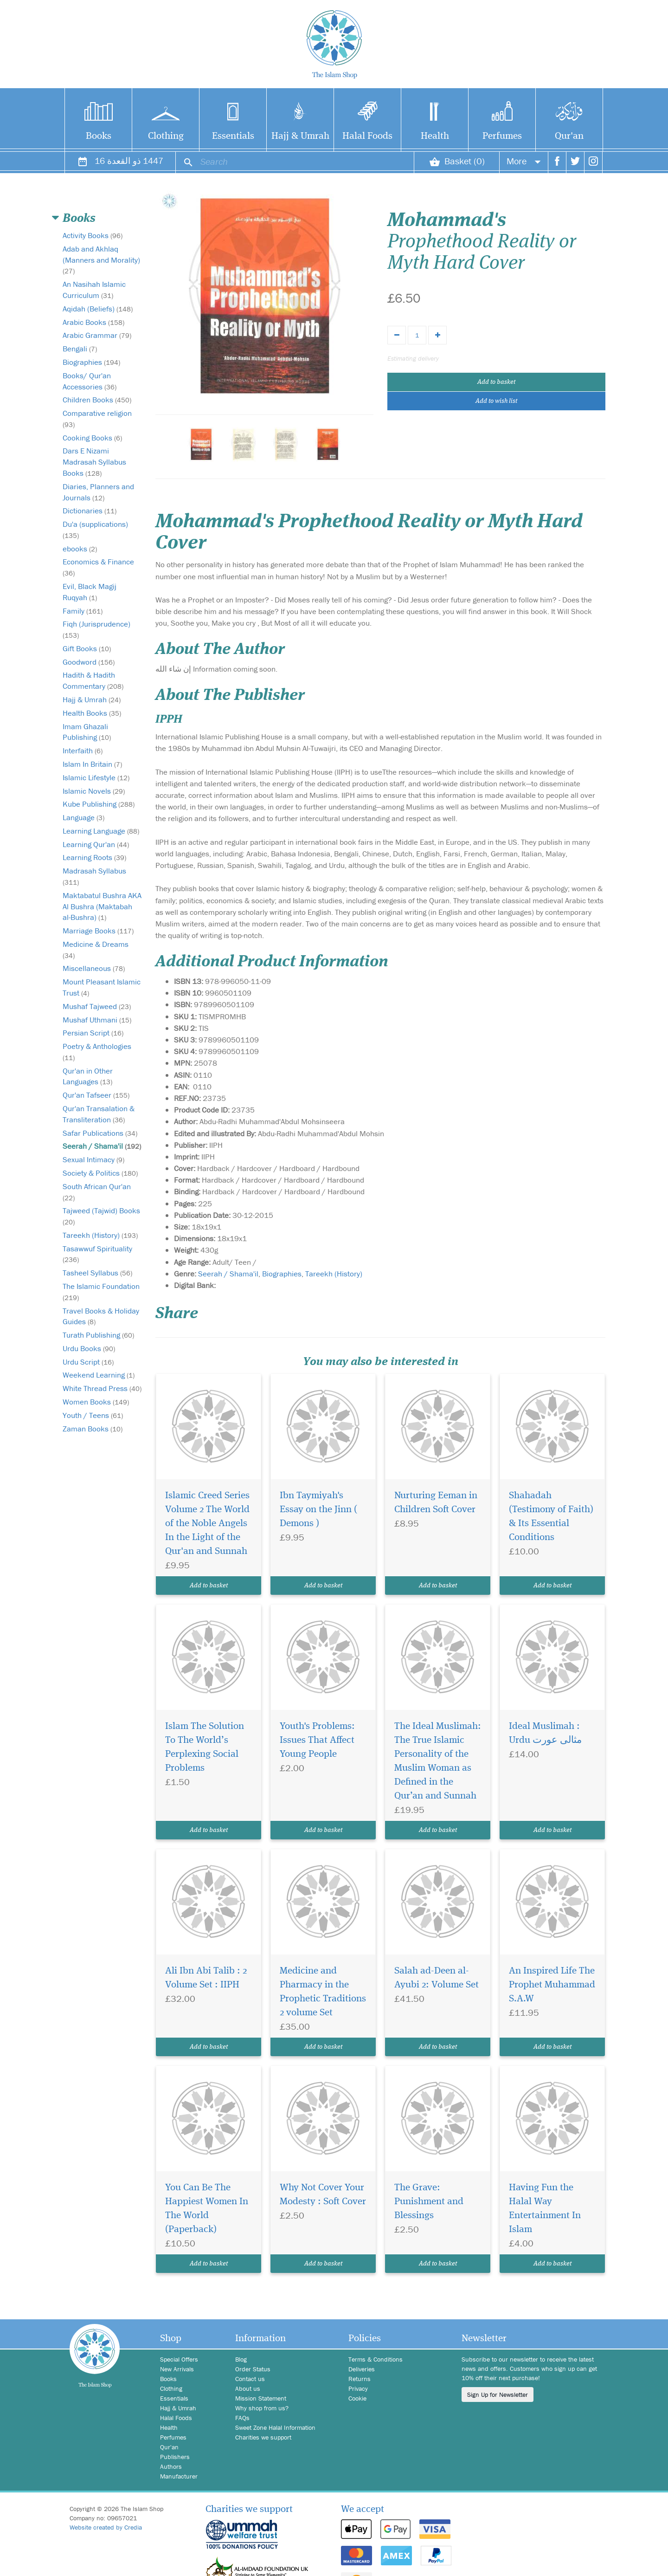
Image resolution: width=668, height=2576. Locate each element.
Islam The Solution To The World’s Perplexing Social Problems (204, 1747)
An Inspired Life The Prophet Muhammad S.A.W (552, 1985)
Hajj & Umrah (300, 136)
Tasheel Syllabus (97, 1273)
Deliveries (361, 2369)
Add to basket (496, 382)
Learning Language (101, 831)
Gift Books (87, 648)
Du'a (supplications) (95, 529)
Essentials (233, 136)
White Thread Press (102, 1388)
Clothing (166, 136)
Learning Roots (94, 857)
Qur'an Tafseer (96, 1095)
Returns (359, 2379)
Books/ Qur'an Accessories (89, 381)
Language (83, 817)
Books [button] (79, 219)
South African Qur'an (97, 1191)
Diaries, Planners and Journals (98, 492)
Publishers (175, 2457)
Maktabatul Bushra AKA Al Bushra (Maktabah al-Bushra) (102, 906)
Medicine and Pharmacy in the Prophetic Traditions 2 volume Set (323, 1992)
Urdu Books (89, 1348)
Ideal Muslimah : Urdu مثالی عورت (545, 1733)
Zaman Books (92, 1429)
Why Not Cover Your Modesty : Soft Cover (323, 2195)
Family (83, 611)
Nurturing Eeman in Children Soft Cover (435, 1503)
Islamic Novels (94, 791)
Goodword (89, 662)
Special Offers (179, 2359)
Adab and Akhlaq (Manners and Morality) (101, 260)
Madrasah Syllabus (94, 876)
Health (435, 136)
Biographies (91, 362)
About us (247, 2388)
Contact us (250, 2379)
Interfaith (83, 750)
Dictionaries (89, 510)
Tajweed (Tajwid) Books (101, 1215)
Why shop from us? (262, 2408)
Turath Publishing (98, 1335)
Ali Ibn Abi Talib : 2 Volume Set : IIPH (206, 1978)
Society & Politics (100, 1173)
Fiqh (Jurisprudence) (96, 629)
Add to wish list (496, 401)
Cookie (357, 2398)
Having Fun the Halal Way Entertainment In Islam (545, 2208)
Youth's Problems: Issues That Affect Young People (317, 1740)
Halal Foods (367, 136)
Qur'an (569, 136)
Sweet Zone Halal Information (275, 2427)
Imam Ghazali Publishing (87, 732)
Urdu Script (88, 1362)
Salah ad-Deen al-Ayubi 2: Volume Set (436, 1978)
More (524, 161)
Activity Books (92, 235)
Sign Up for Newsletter (497, 2394)
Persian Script (93, 1033)
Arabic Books (93, 322)
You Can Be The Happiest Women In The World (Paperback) (206, 2208)
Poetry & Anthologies (97, 1051)
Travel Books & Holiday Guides (101, 1316)
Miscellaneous (94, 968)
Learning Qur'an (96, 844)
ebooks (80, 549)
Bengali (80, 348)
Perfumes (502, 136)
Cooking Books (92, 438)
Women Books (96, 1402)
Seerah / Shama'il (102, 1146)
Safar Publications (100, 1133)
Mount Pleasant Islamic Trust (102, 987)
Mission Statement (260, 2398)
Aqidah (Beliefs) (98, 309)
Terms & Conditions (375, 2359)
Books (98, 136)
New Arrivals (177, 2369)
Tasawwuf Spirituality (97, 1253)
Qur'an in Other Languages (88, 1076)
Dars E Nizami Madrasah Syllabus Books (94, 462)
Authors (171, 2466)
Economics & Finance (98, 567)
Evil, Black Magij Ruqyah (89, 591)
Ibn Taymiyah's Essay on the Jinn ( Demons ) (318, 1509)
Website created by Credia (106, 2527)
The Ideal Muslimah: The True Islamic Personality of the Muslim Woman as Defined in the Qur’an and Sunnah (437, 1761)
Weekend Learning (99, 1375)
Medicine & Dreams (95, 949)
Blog (241, 2359)
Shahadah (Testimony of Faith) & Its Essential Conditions (551, 1516)
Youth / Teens (93, 1415)
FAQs (242, 2418)
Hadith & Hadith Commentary (93, 680)
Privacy (358, 2388)
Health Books (92, 713)
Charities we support (263, 2437)
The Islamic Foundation (101, 1291)
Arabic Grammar (97, 335)
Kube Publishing (99, 804)
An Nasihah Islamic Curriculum (94, 289)
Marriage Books (98, 931)
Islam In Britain (92, 764)
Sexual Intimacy (93, 1159)
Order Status (252, 2369)
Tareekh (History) (100, 1235)
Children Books (97, 400)
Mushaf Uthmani (97, 1020)
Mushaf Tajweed (97, 1006)
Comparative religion (97, 418)
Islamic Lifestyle (96, 777)
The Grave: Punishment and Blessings (428, 2201)
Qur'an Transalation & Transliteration (99, 1114)
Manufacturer (179, 2476)
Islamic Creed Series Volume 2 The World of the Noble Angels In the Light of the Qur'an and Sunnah (207, 1523)
